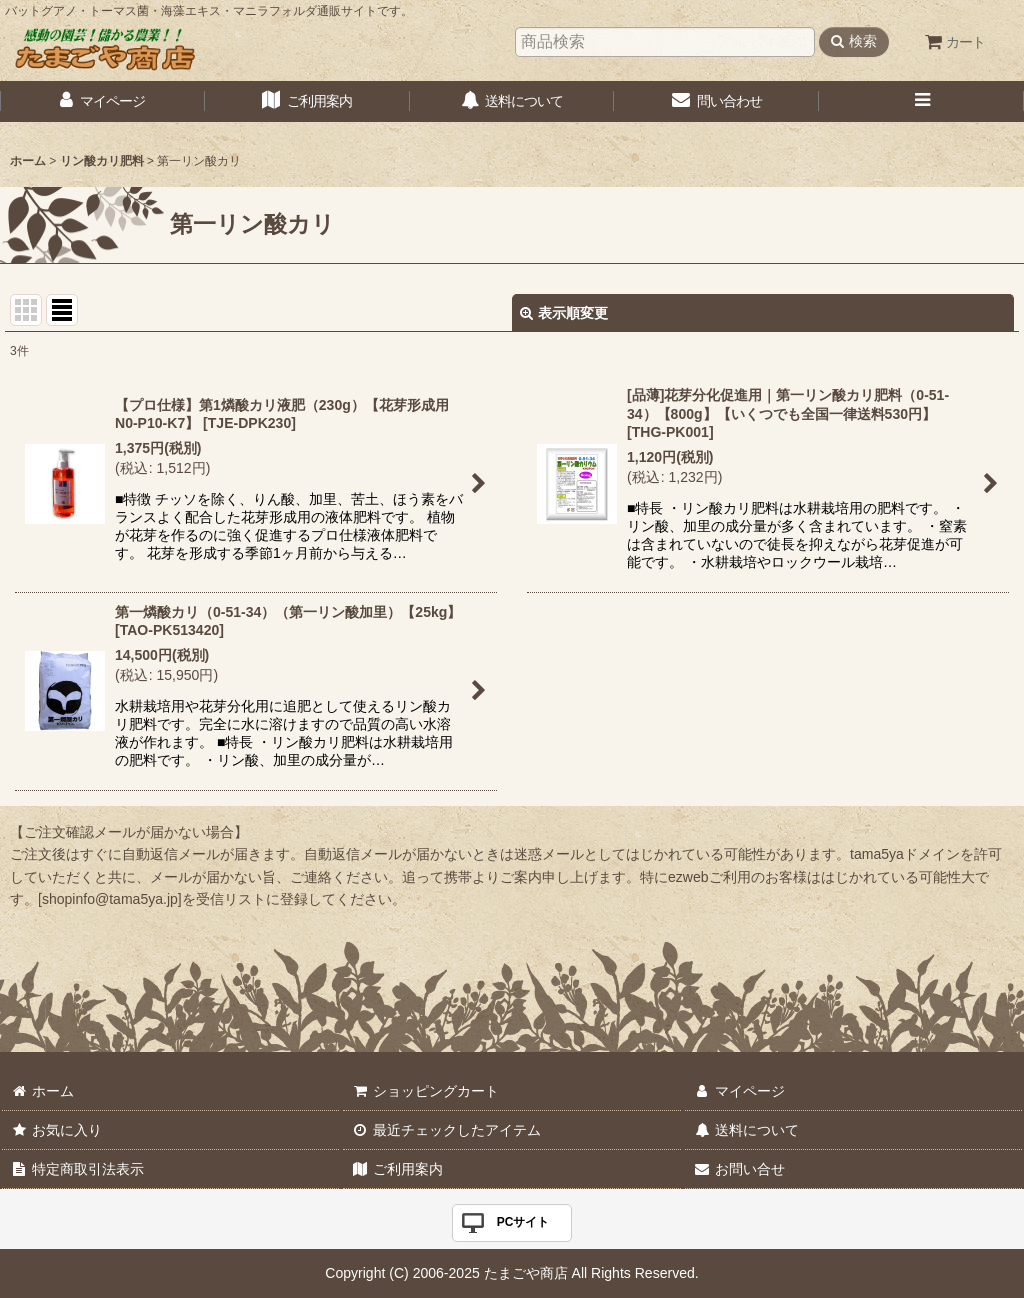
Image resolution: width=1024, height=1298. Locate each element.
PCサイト (523, 1222)
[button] (921, 101)
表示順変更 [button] (564, 313)
